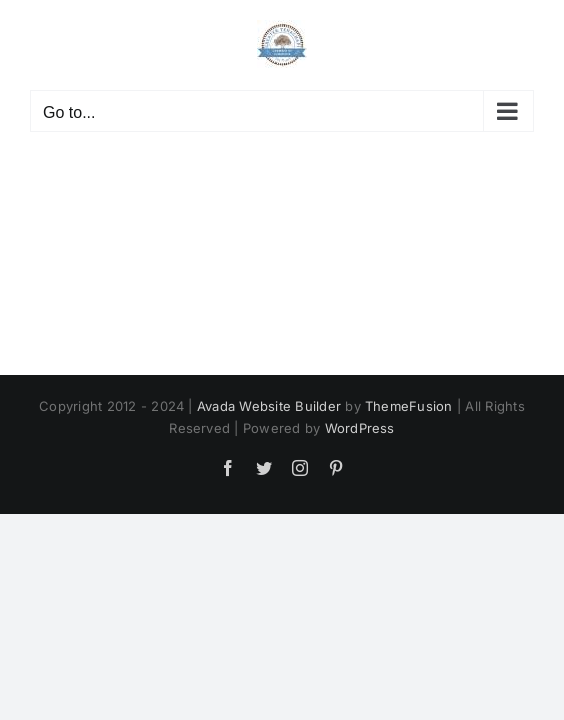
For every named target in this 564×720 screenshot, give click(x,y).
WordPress (360, 580)
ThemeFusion (409, 558)
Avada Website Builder (269, 558)
